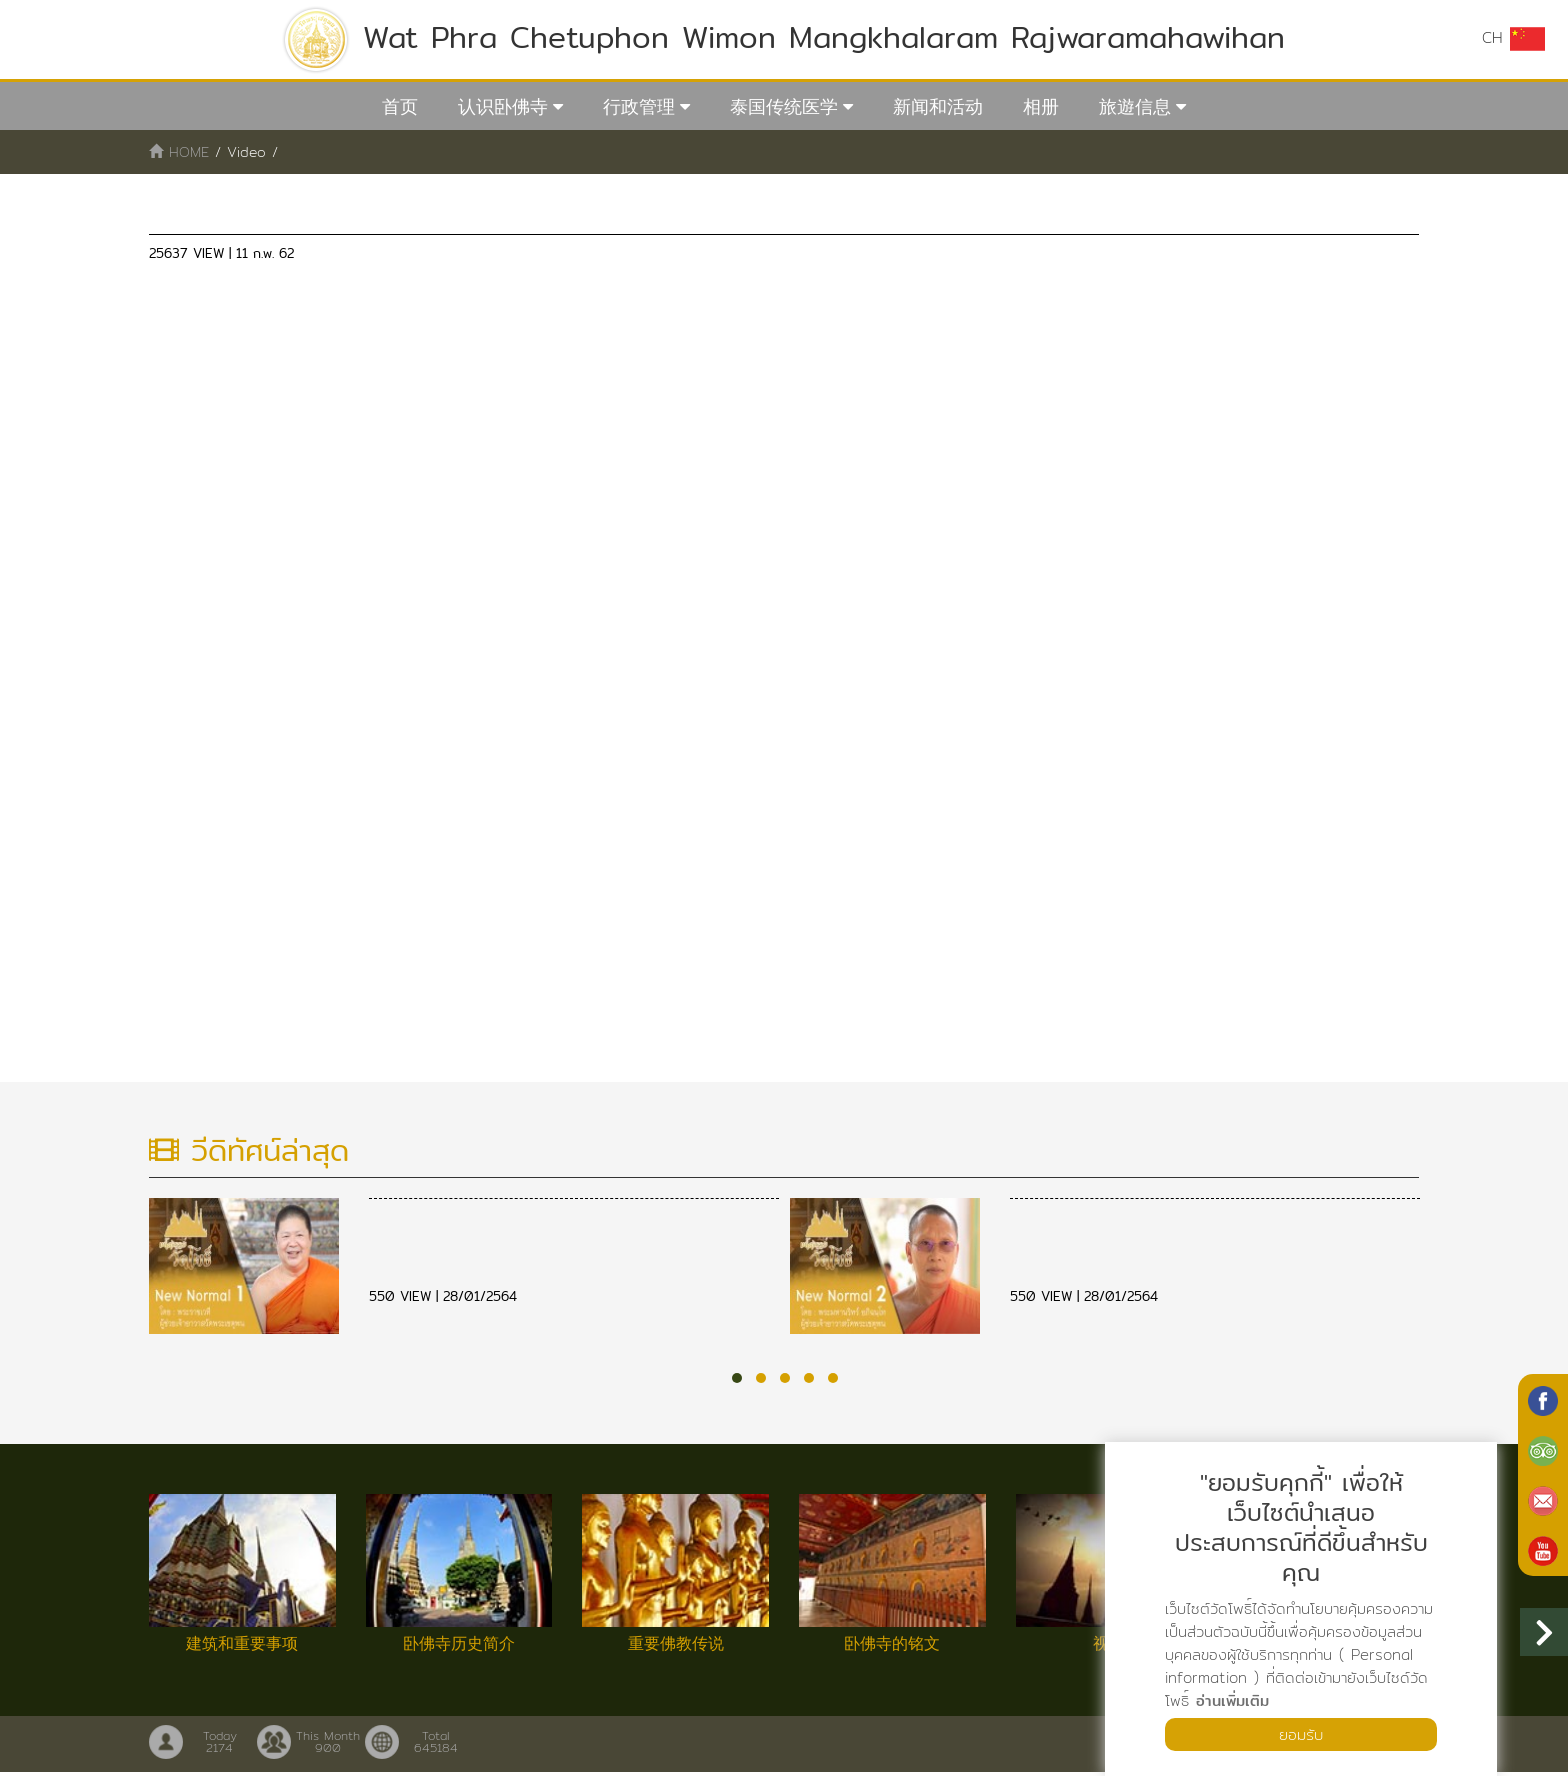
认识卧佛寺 (503, 106)
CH (1513, 38)
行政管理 (639, 106)
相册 (1041, 106)
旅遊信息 (1135, 106)
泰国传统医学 (784, 106)
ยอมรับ (1301, 1733)
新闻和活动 (938, 106)
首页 (400, 106)
